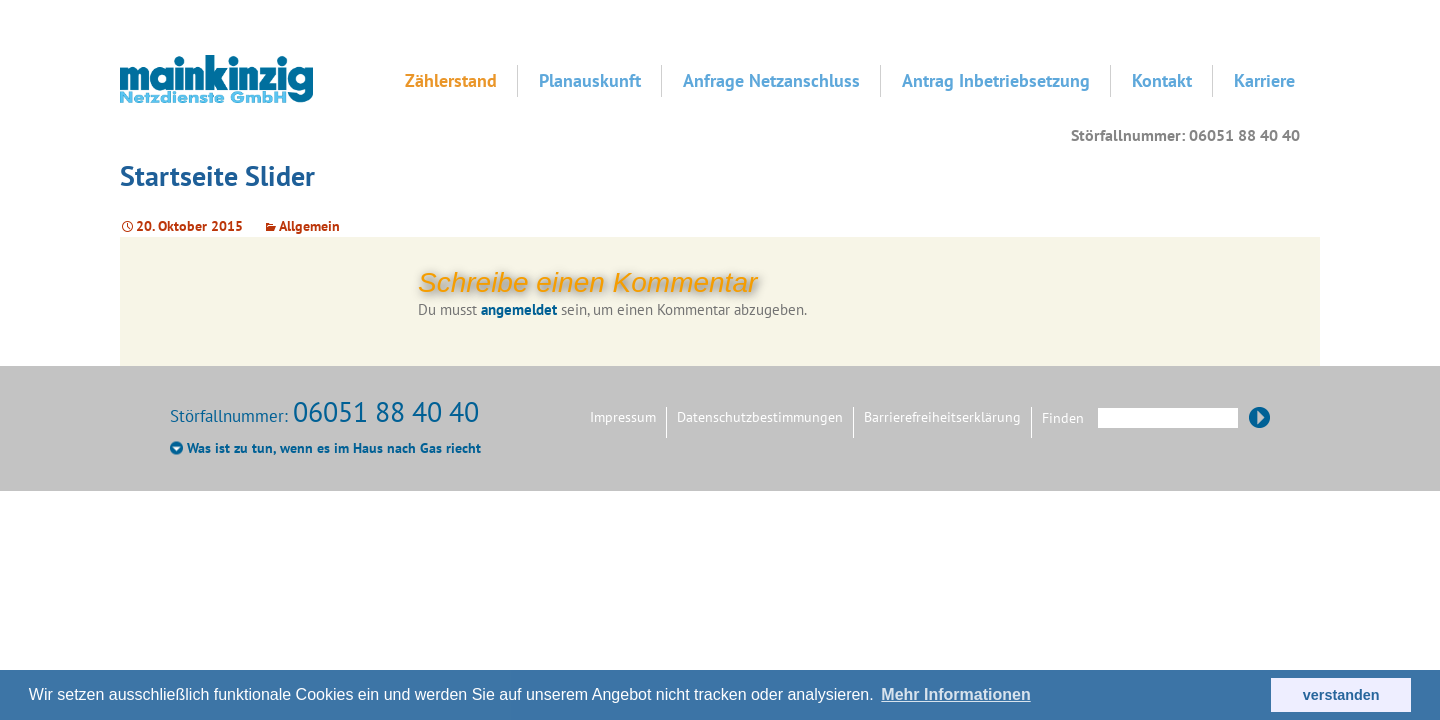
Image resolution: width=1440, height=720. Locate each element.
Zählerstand (451, 80)
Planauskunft (590, 80)
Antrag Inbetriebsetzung (996, 80)
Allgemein (309, 226)
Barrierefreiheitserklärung (942, 417)
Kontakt (1162, 80)
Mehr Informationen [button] (955, 694)
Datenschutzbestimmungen (760, 417)
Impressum (623, 417)
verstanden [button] (1341, 695)
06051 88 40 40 (386, 411)
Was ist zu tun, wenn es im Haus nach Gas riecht (334, 448)
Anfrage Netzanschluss (771, 80)
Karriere (1264, 80)
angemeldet (519, 309)
